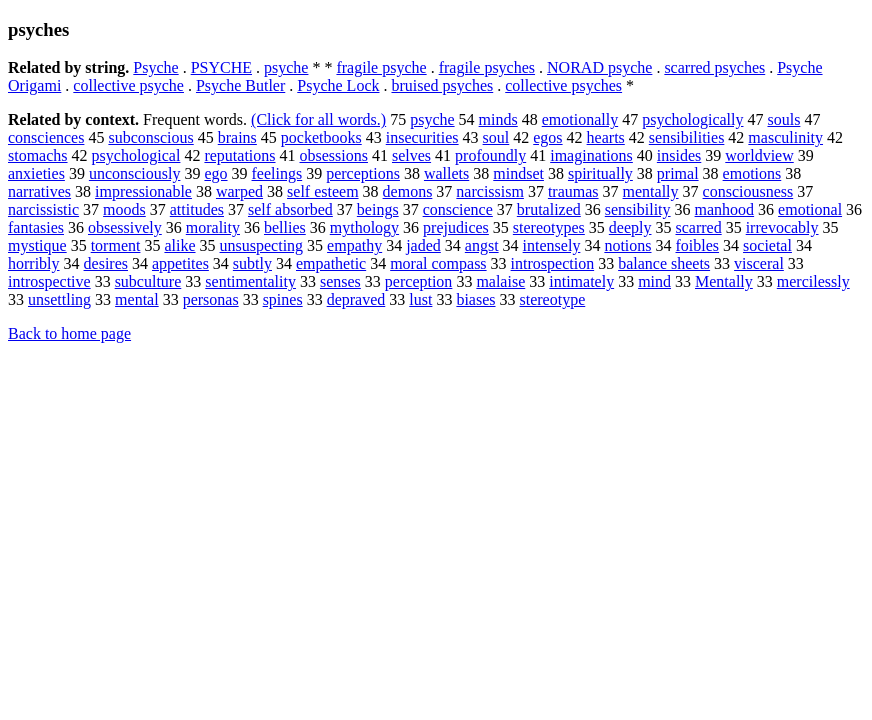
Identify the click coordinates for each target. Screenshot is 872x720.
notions (627, 245)
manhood (725, 209)
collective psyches (563, 85)
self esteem (323, 191)
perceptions (363, 173)
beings (378, 209)
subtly (252, 263)
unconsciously (135, 173)
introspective (49, 281)
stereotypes (549, 227)
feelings (277, 173)
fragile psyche (381, 67)
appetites (180, 263)
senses (340, 281)
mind (654, 281)
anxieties (36, 173)
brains (237, 137)
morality (213, 227)
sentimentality (250, 281)
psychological (136, 155)
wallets (446, 173)
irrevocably (782, 227)
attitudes (197, 209)
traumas (573, 191)
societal (767, 245)
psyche (286, 67)
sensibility (638, 209)
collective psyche (128, 85)
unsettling (59, 299)
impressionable (143, 191)
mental (137, 299)
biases (475, 299)
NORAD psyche (599, 67)
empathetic (331, 263)
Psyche (155, 67)
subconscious (150, 137)
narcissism (490, 191)
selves (411, 155)
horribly (34, 263)
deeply (630, 227)
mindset (518, 173)
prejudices (456, 227)
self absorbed (290, 209)
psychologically (692, 119)
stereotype (553, 299)
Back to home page (69, 333)
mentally (651, 191)
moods (124, 209)
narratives (39, 191)
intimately (581, 281)
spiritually (600, 173)
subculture (148, 281)
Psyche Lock (338, 85)
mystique (37, 245)
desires (106, 263)
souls (783, 119)
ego (215, 173)
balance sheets (664, 263)
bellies (285, 227)
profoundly (490, 155)
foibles (698, 245)
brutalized (549, 209)
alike (179, 245)
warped (239, 191)
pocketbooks (321, 137)
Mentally (724, 281)
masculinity (785, 137)
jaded (423, 245)
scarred (698, 227)
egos (547, 137)
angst (482, 245)
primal (678, 173)
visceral (759, 263)
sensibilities (687, 137)
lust (420, 299)
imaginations (591, 155)
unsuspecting (262, 245)
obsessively (125, 227)
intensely (552, 245)
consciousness (748, 191)
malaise (500, 281)
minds (498, 119)
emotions (752, 173)
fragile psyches (487, 67)
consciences (46, 137)
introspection (553, 263)
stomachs (38, 155)
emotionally (580, 119)
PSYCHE (221, 67)
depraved (356, 299)
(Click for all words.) (318, 119)
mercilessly (813, 281)
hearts (606, 137)
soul (496, 137)
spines (283, 299)
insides (679, 155)
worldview (759, 155)
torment (116, 245)
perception (419, 281)
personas (211, 299)
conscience (458, 209)
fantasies (36, 227)
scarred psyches (714, 67)
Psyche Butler (240, 85)
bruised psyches (442, 85)
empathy (354, 245)
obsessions (334, 155)
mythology (364, 227)
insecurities (422, 137)
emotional (810, 209)
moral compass (438, 263)
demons (408, 191)
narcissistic (43, 209)
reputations (239, 155)
